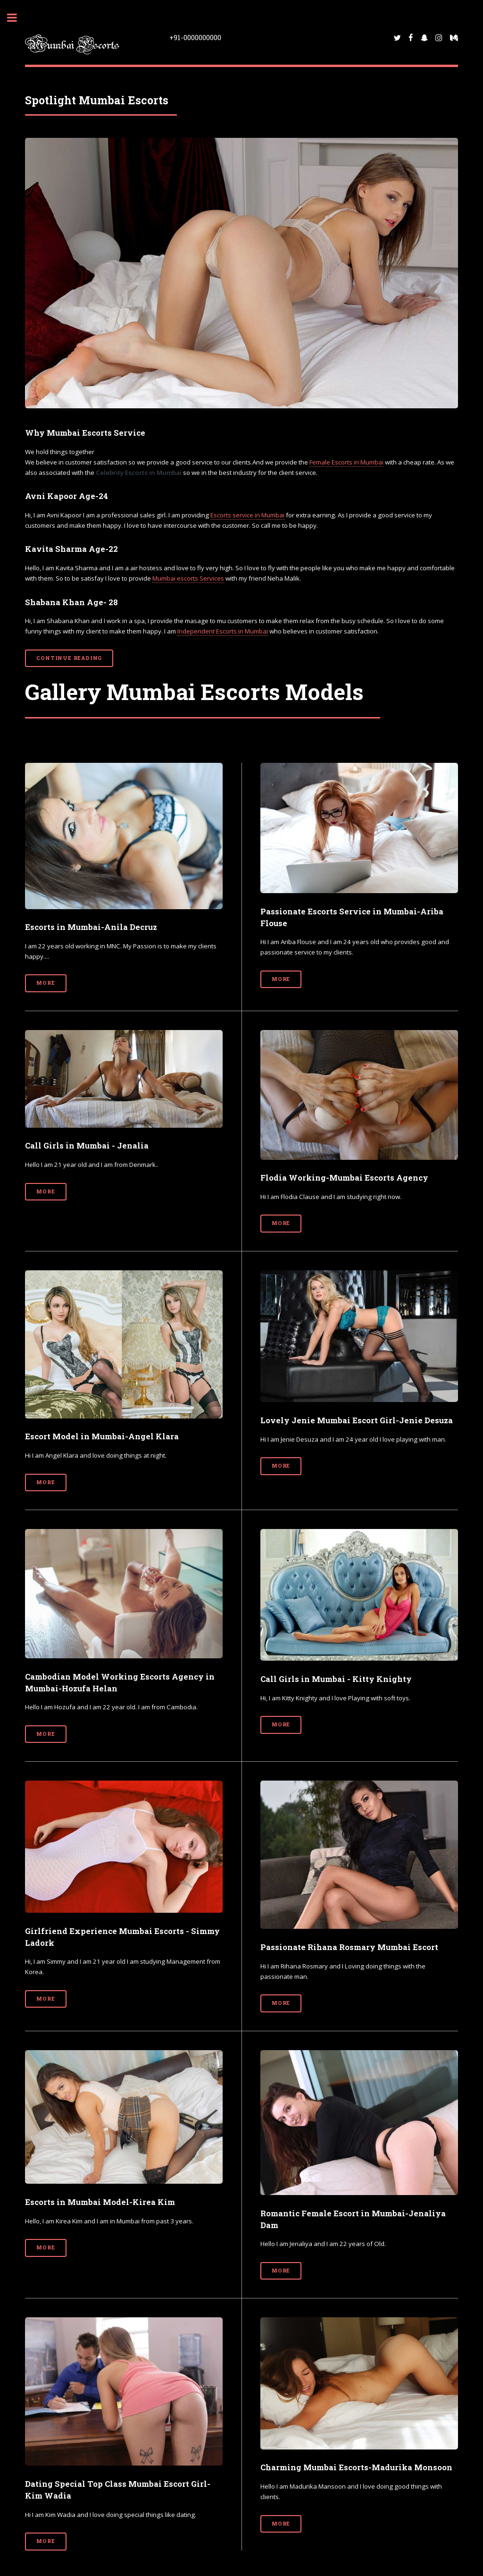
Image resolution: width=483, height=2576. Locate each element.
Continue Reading (69, 658)
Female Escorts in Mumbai (346, 462)
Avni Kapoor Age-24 (66, 496)
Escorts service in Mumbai (247, 515)
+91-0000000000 (195, 37)
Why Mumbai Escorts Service (85, 433)
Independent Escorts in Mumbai (222, 631)
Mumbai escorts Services (188, 578)
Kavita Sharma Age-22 (71, 549)
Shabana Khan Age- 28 (71, 602)
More (45, 983)
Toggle (17, 17)
